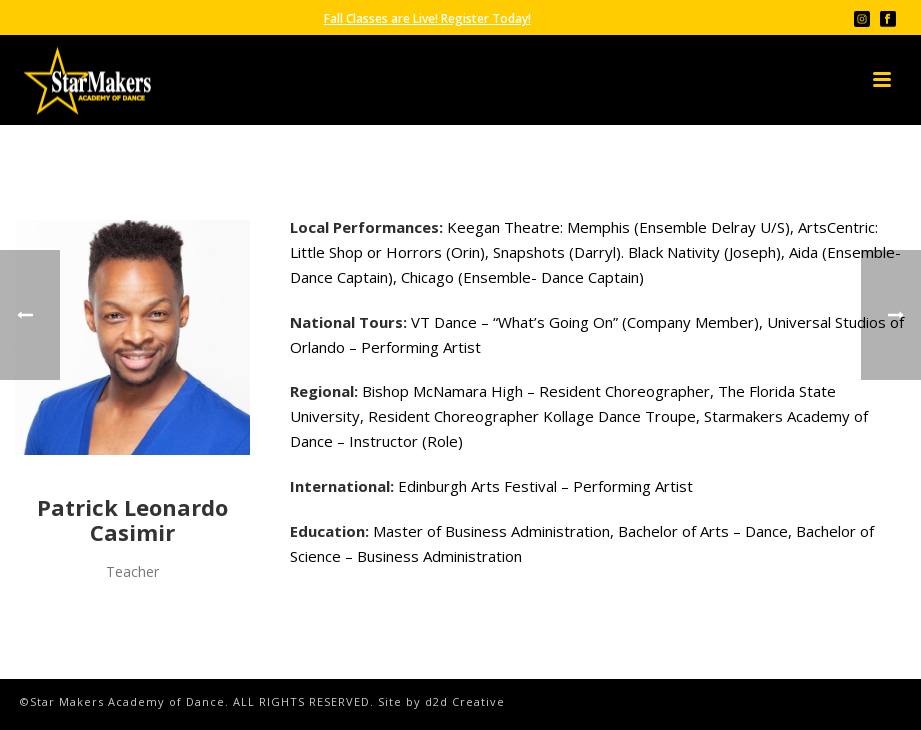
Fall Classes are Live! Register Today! (427, 18)
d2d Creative (465, 701)
